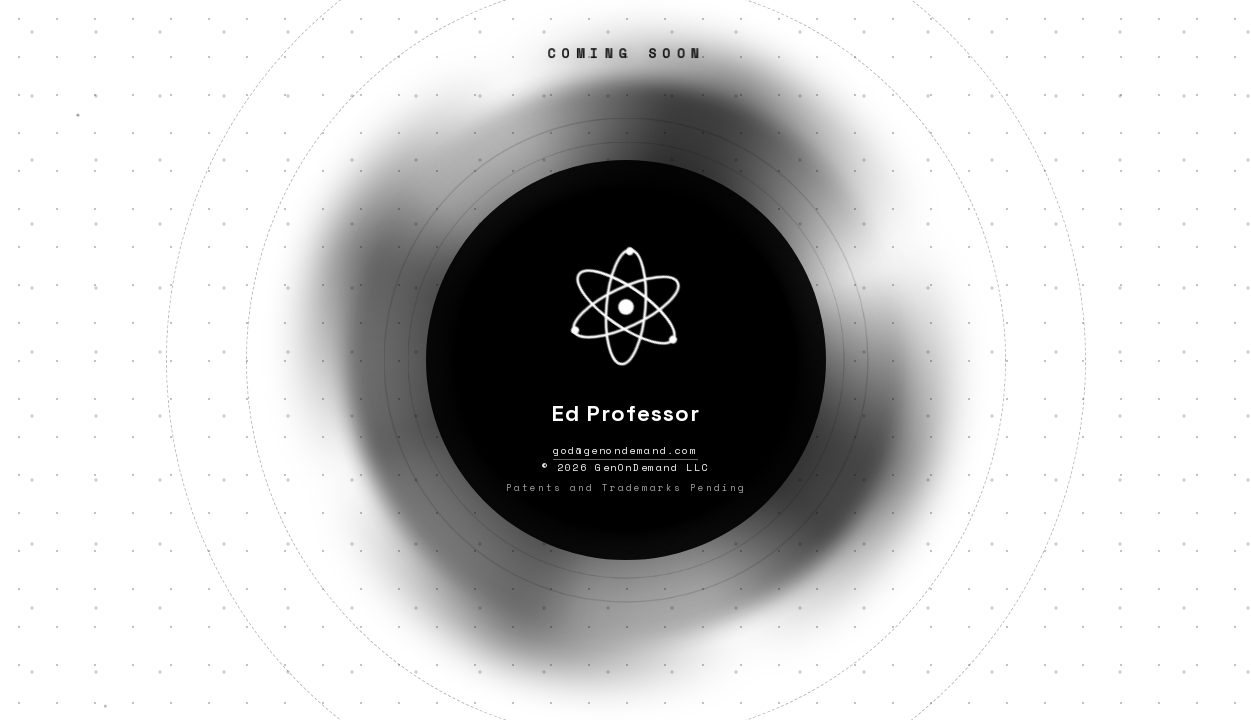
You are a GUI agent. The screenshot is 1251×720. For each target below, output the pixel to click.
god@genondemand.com (625, 450)
